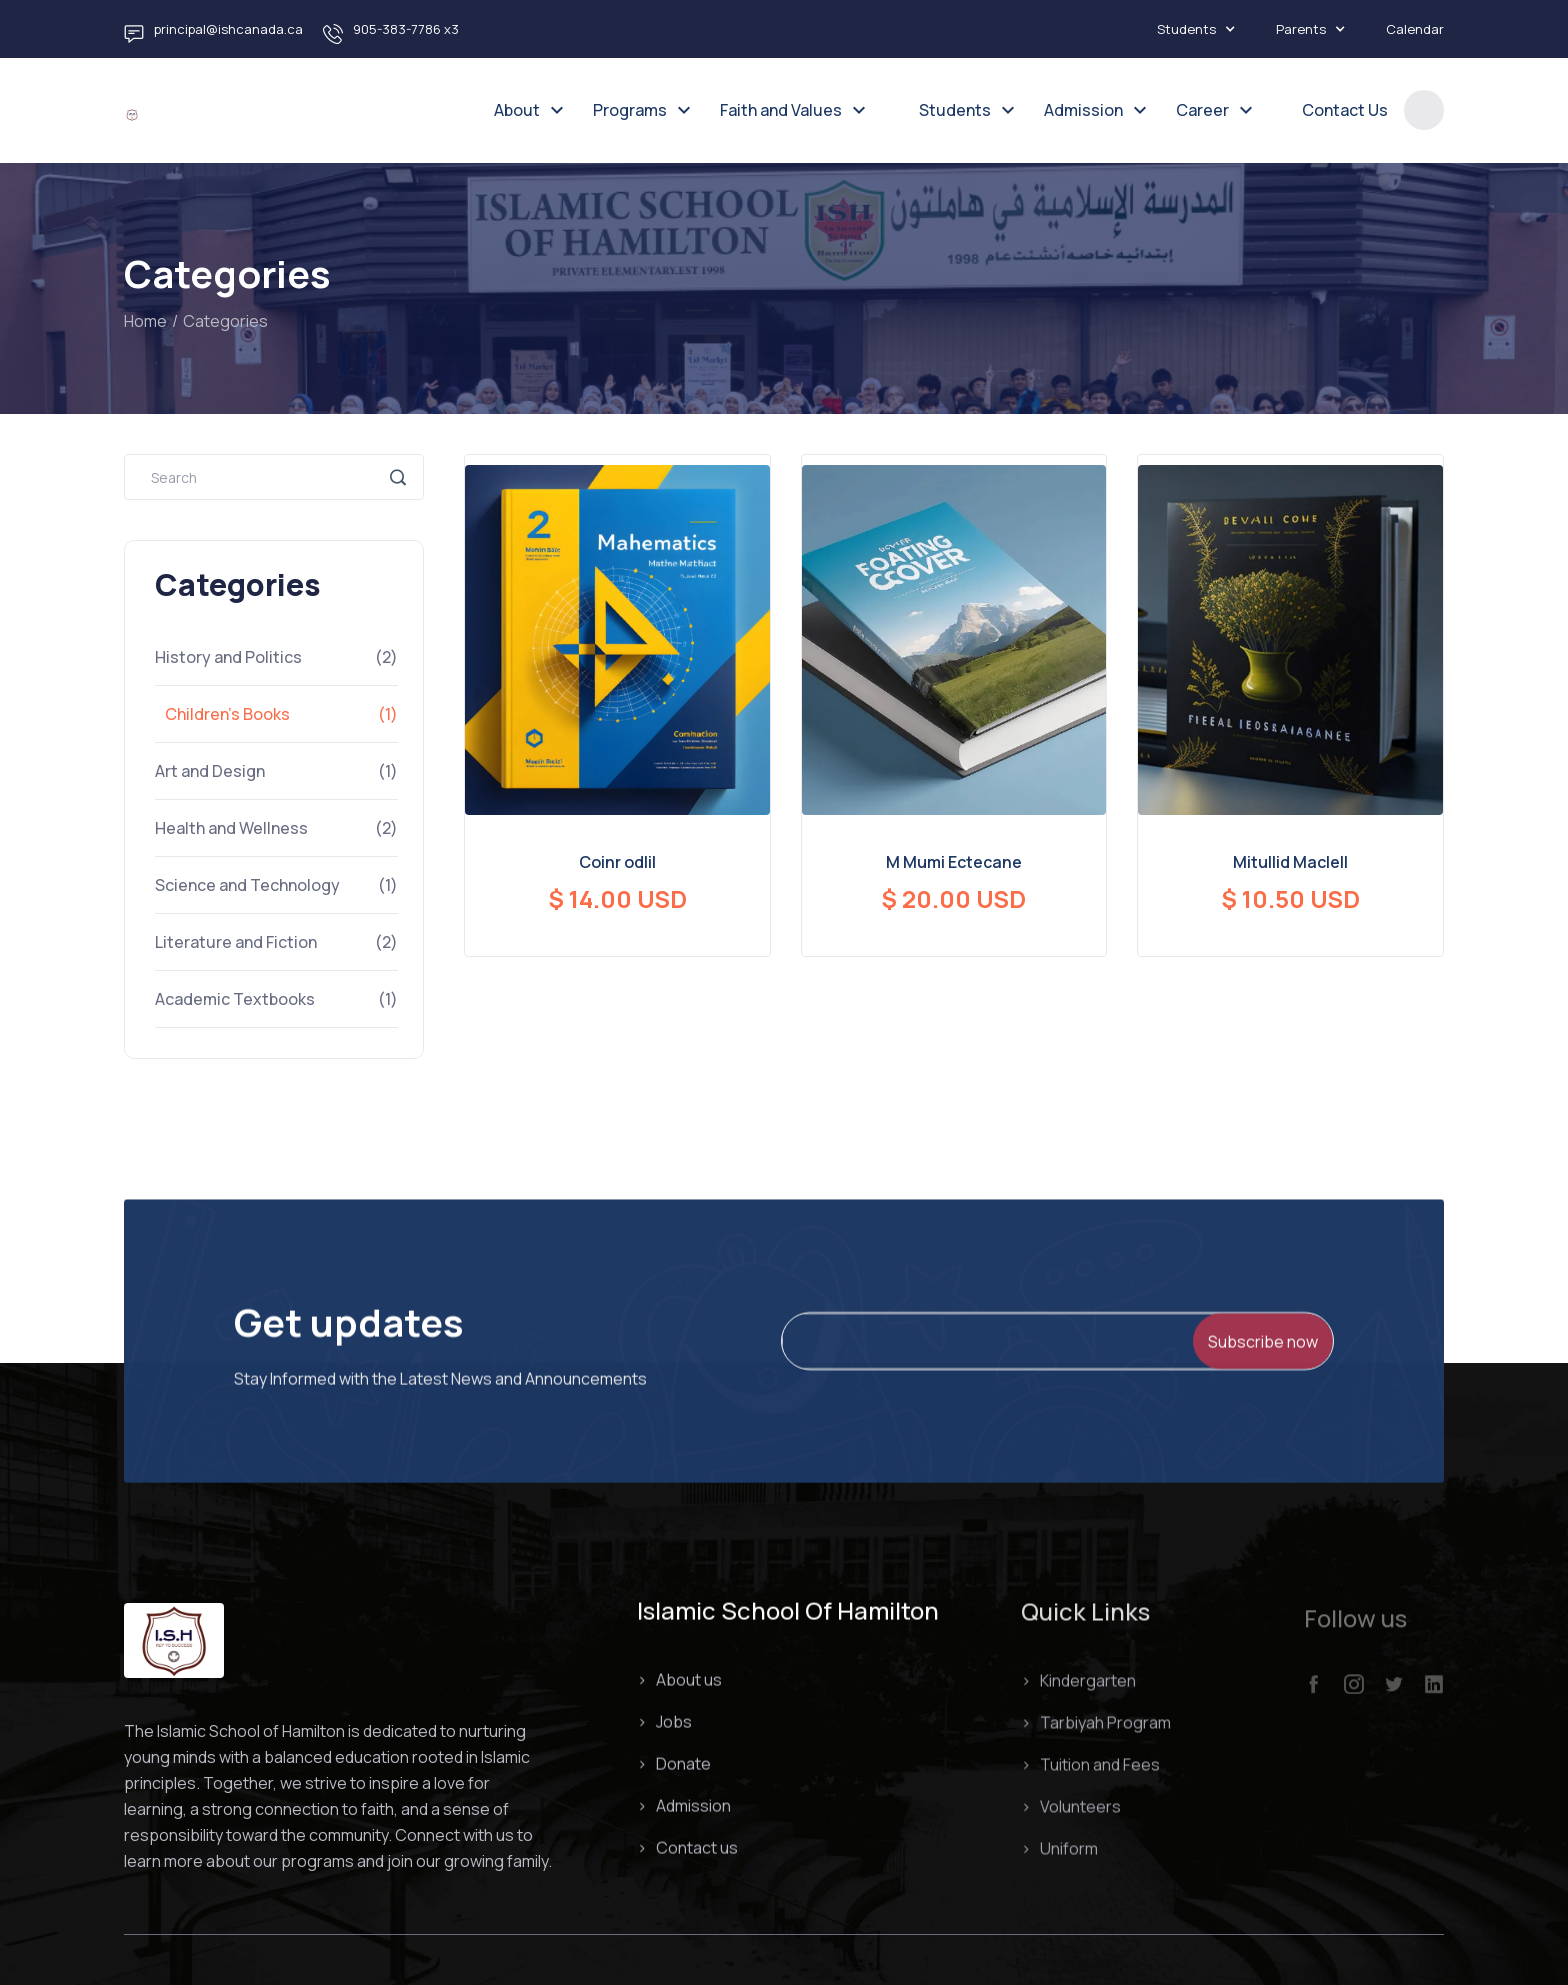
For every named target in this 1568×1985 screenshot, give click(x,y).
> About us (679, 1681)
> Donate (674, 1765)
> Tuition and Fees (1090, 1776)
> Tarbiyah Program (1096, 1734)
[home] (132, 110)
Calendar (1415, 29)
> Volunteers (1071, 1818)
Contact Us (1345, 110)
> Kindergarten (1078, 1692)
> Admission (684, 1807)
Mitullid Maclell (1290, 862)
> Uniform (1059, 1860)
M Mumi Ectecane (954, 862)
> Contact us (687, 1849)
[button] (1206, 29)
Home (145, 321)
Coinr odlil (617, 862)
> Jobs (664, 1723)
